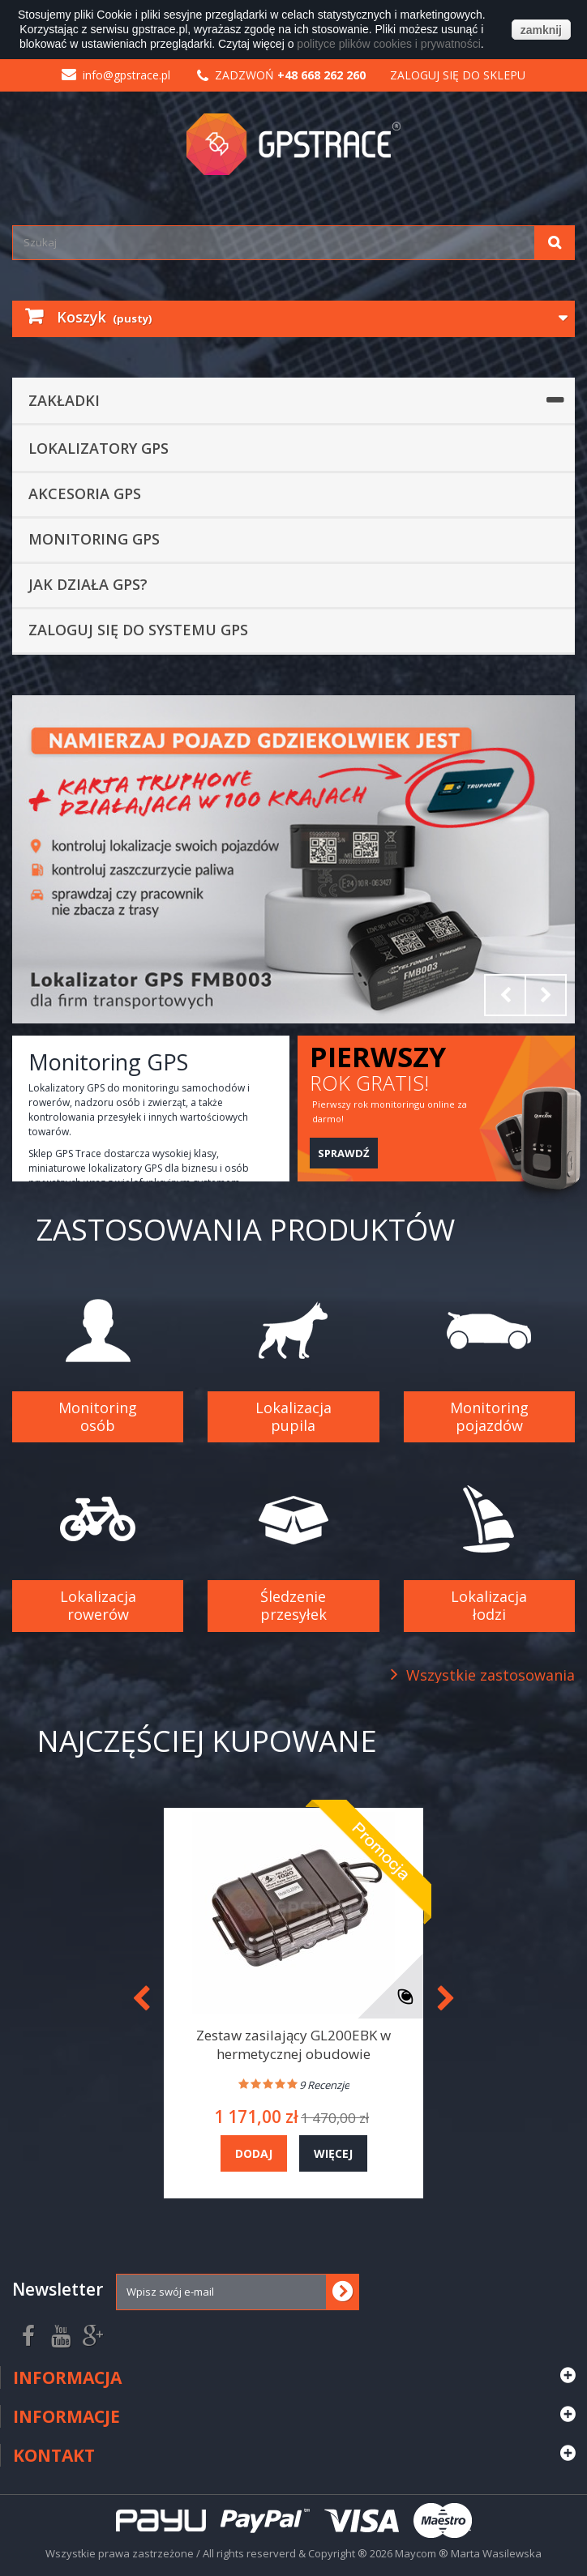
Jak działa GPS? (88, 584)
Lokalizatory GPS (98, 448)
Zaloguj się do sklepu (457, 75)
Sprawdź (344, 1153)
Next (546, 995)
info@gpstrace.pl (116, 75)
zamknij (541, 29)
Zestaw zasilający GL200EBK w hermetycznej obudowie (293, 2044)
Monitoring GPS (94, 539)
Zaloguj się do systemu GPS (138, 629)
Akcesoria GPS (84, 493)
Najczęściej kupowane (206, 1741)
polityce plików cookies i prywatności (388, 43)
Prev (505, 995)
